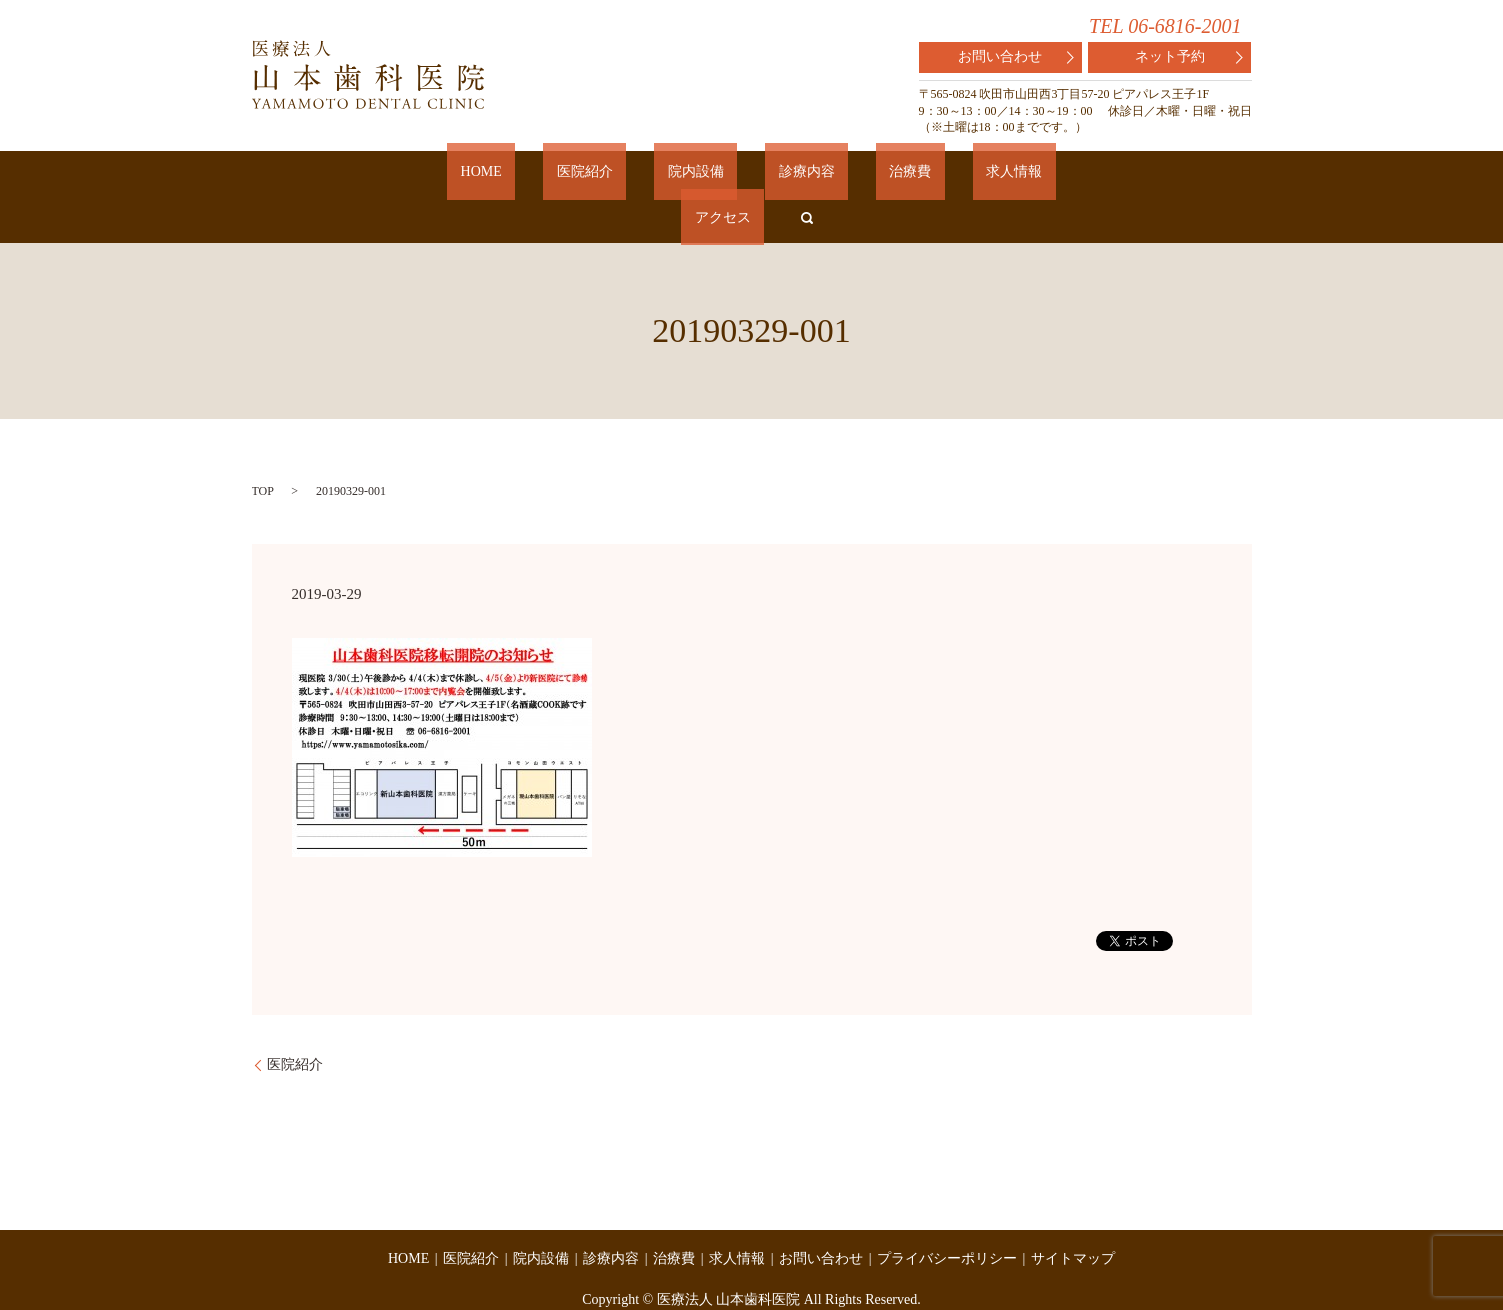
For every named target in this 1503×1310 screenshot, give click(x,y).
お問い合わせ (1015, 57)
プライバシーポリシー (947, 1216)
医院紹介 (554, 175)
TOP (263, 449)
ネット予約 (1189, 57)
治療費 (799, 175)
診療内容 (722, 175)
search (1031, 176)
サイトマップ (1073, 1216)
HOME (477, 175)
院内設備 (638, 175)
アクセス (960, 175)
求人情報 (876, 175)
